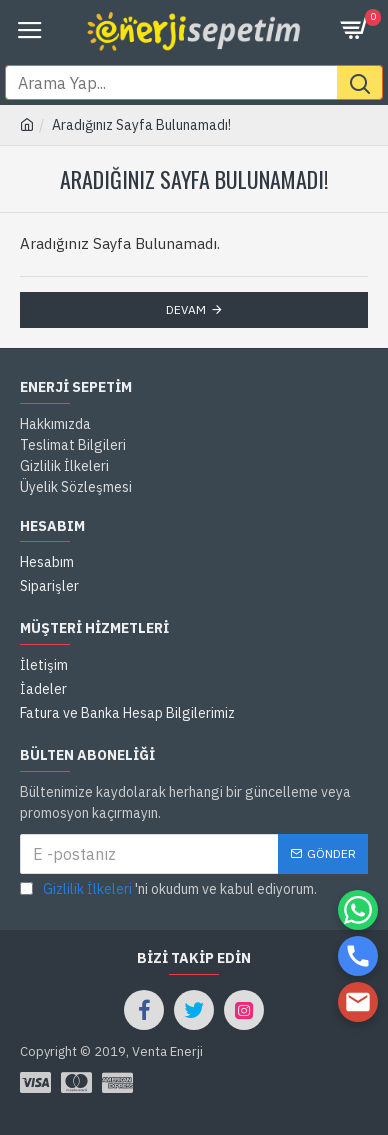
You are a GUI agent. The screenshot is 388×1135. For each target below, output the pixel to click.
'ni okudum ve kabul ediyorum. (168, 889)
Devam (186, 309)
